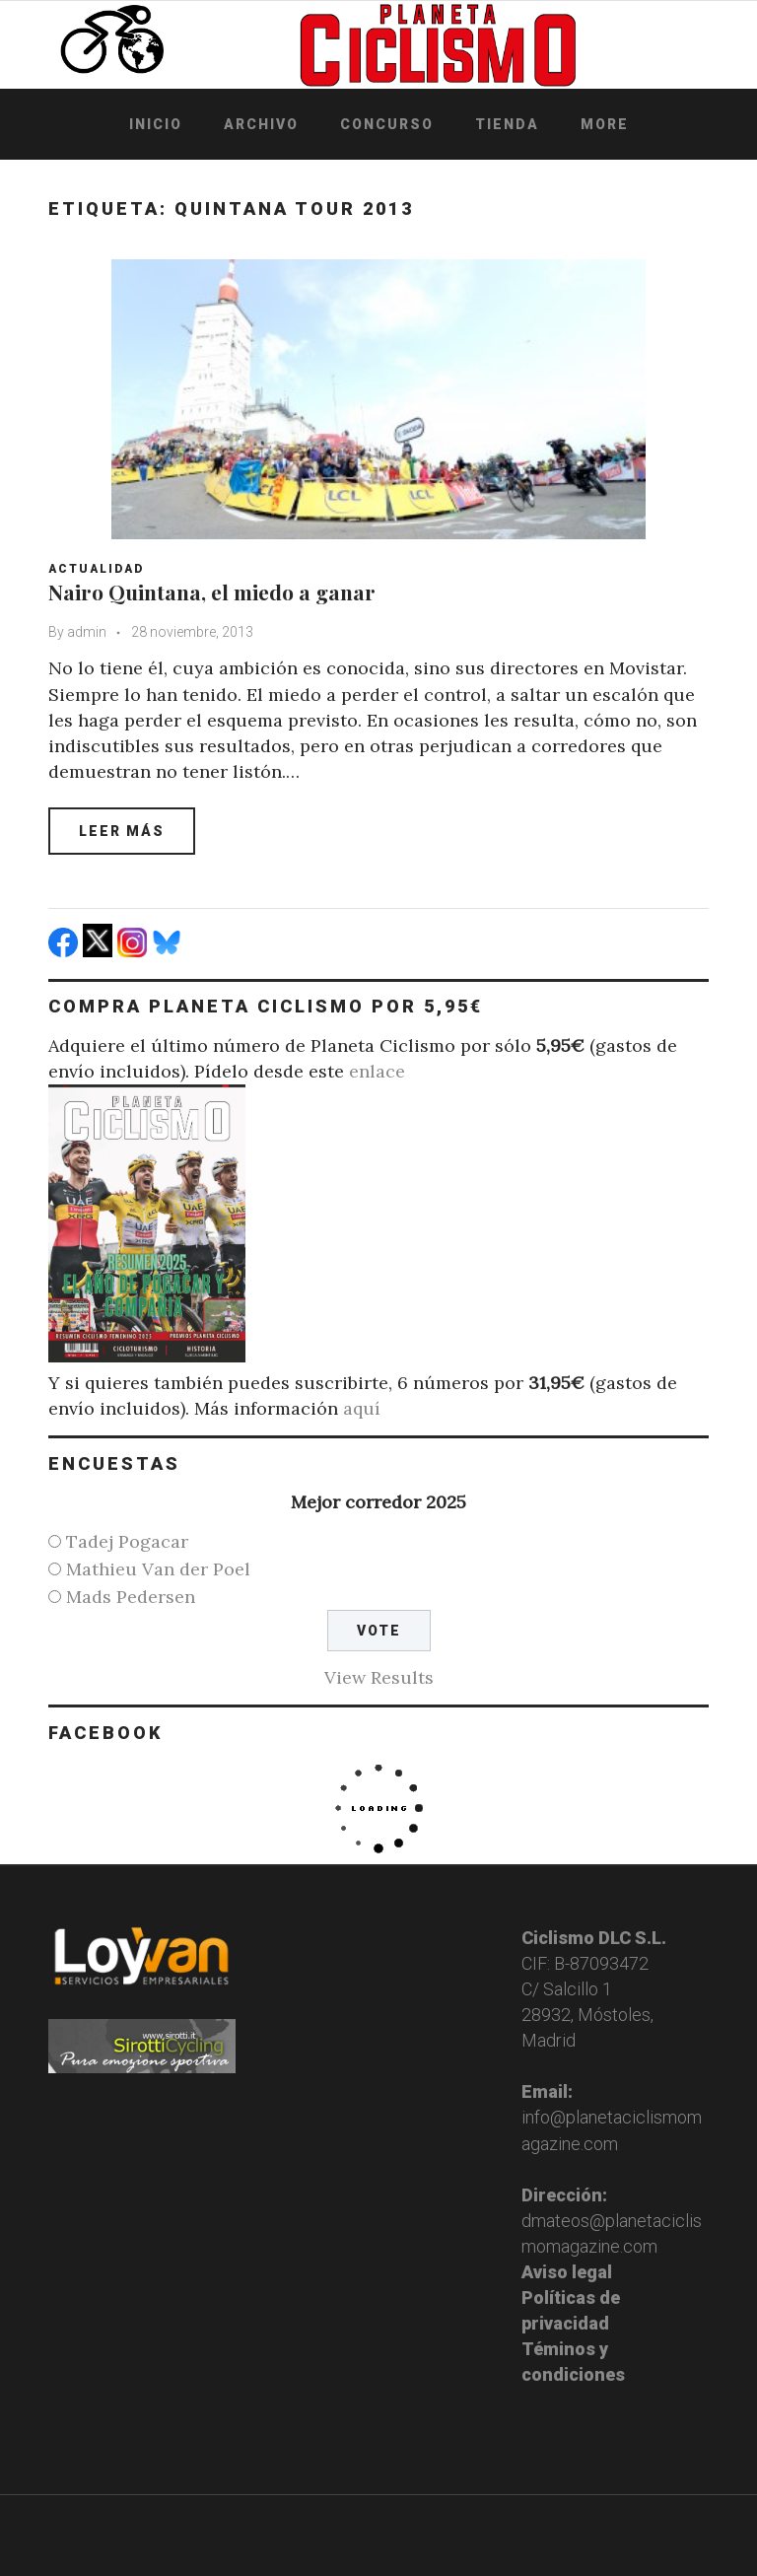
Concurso (387, 124)
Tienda (507, 124)
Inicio (155, 124)
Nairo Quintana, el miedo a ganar (212, 591)
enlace (377, 1071)
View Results (379, 1677)
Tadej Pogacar (127, 1541)
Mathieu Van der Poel (158, 1569)
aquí (361, 1408)
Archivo (261, 124)
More (605, 124)
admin (86, 632)
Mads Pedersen (130, 1596)
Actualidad (96, 569)
